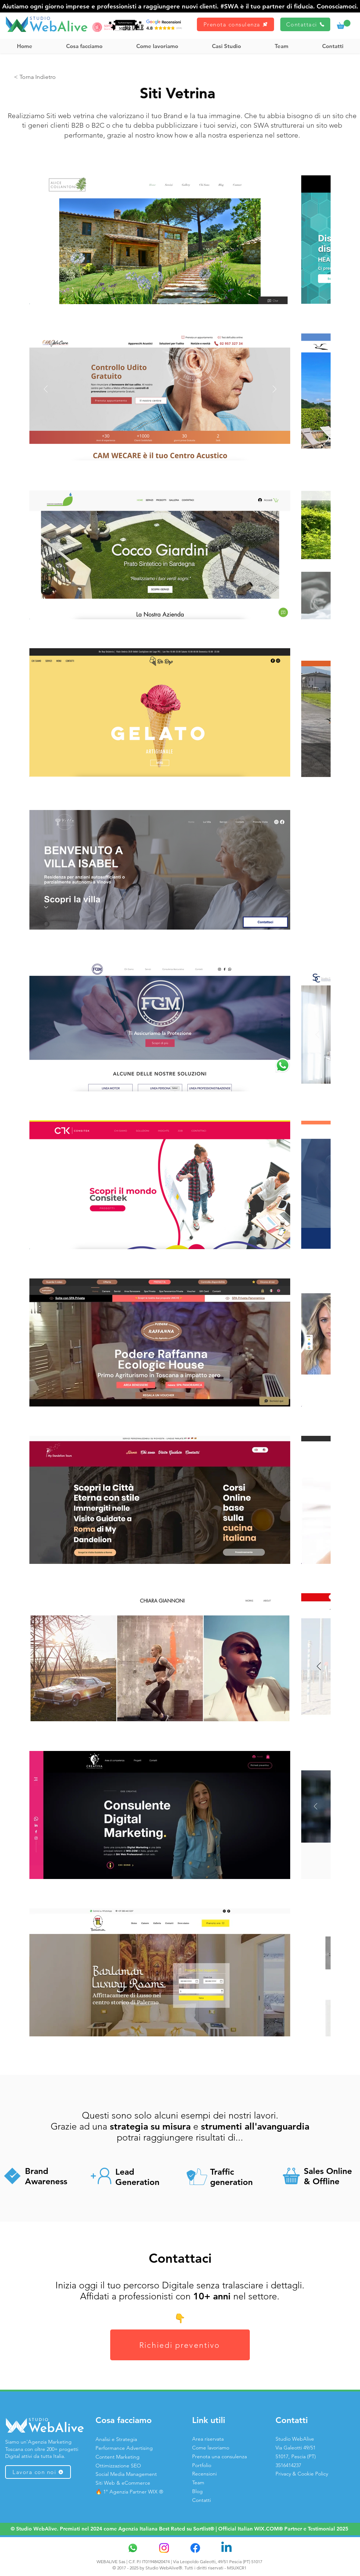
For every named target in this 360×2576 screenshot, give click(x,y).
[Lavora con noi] (38, 2472)
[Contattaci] (305, 24)
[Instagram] (164, 2548)
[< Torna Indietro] (35, 77)
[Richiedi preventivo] (180, 2344)
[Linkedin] (226, 2548)
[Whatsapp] (132, 2548)
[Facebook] (195, 2548)
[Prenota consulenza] (235, 24)
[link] (343, 24)
